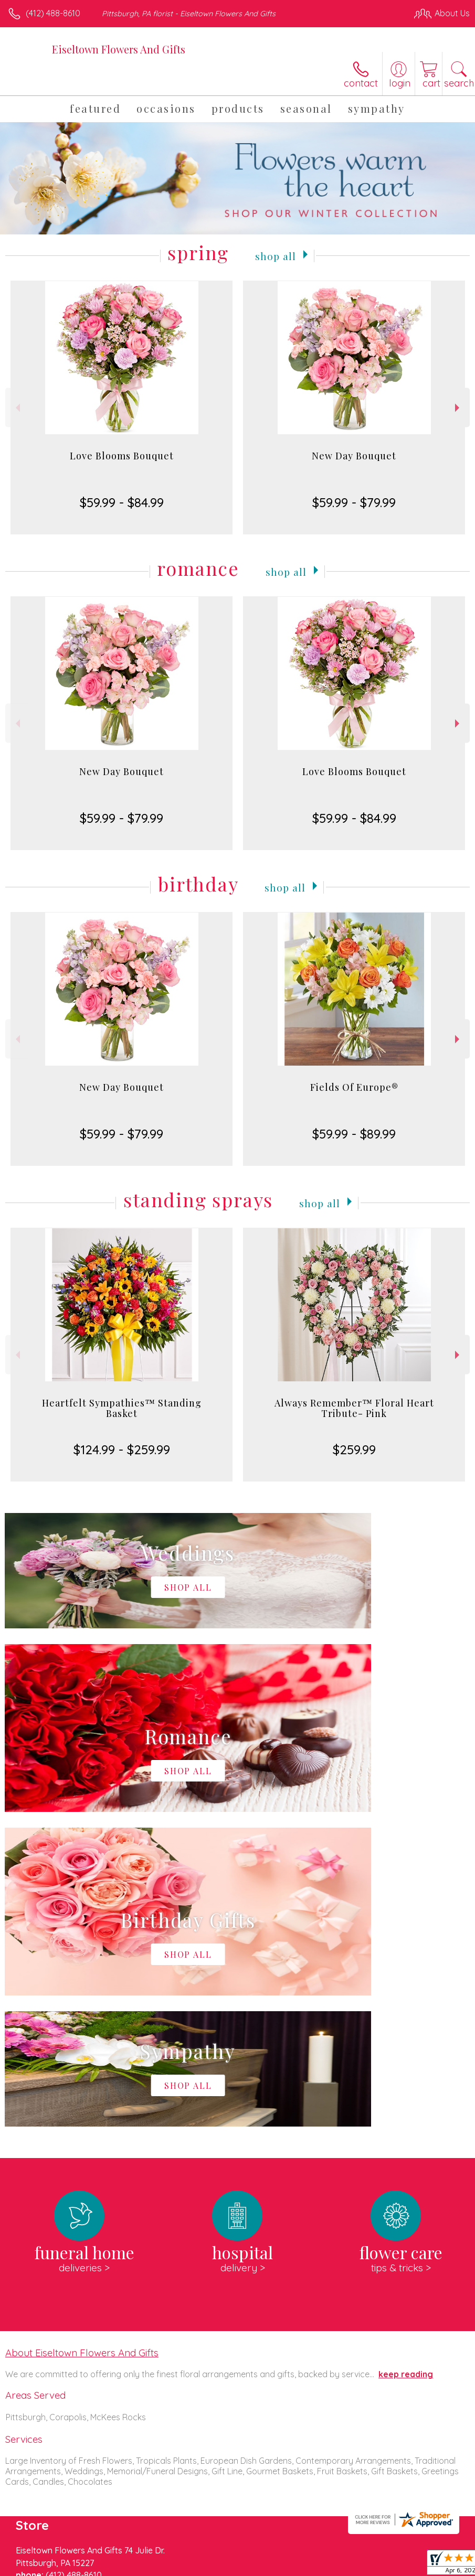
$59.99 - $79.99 (354, 502)
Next (458, 407)
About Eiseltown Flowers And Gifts (82, 2038)
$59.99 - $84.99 (122, 502)
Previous (16, 407)
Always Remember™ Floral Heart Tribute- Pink (354, 1408)
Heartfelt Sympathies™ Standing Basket (122, 1408)
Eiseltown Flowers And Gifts (118, 49)
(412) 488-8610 (53, 13)
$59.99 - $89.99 (354, 1134)
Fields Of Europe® (354, 1087)
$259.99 (354, 1449)
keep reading (405, 2059)
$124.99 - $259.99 (121, 1449)
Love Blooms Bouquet (122, 455)
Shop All (275, 254)
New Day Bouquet (354, 455)
